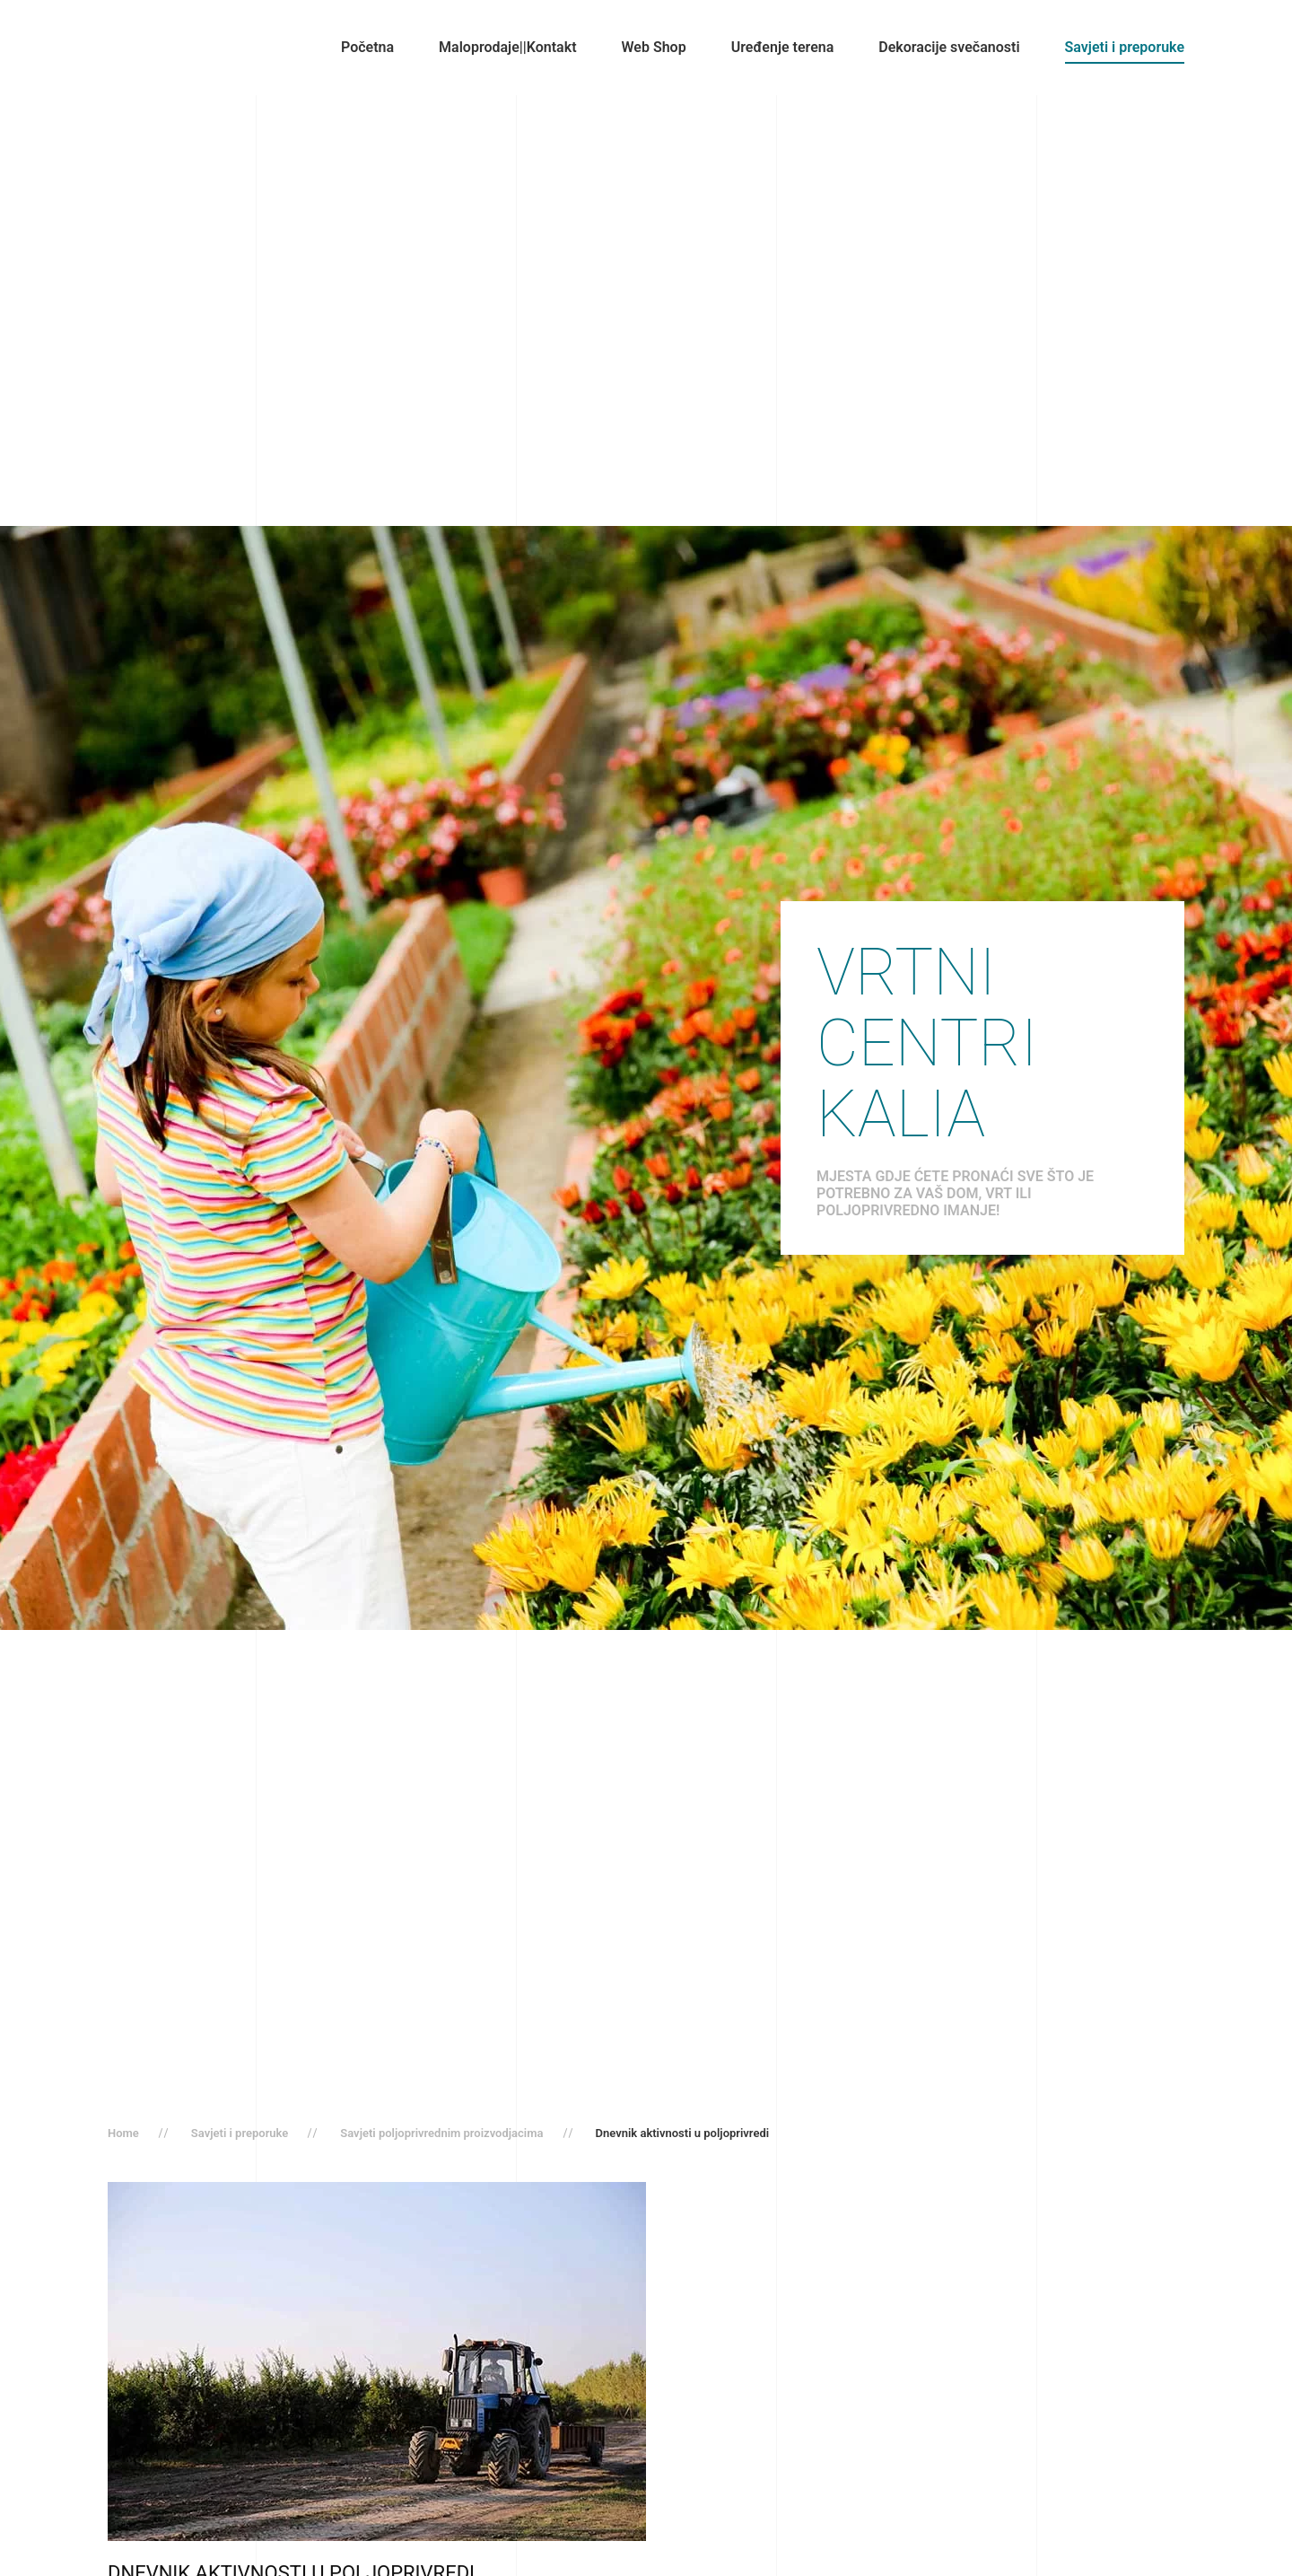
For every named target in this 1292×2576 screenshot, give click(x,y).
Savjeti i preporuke (1124, 47)
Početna (367, 47)
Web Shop (654, 47)
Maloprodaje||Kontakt (507, 47)
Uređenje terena (782, 47)
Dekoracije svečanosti (948, 47)
